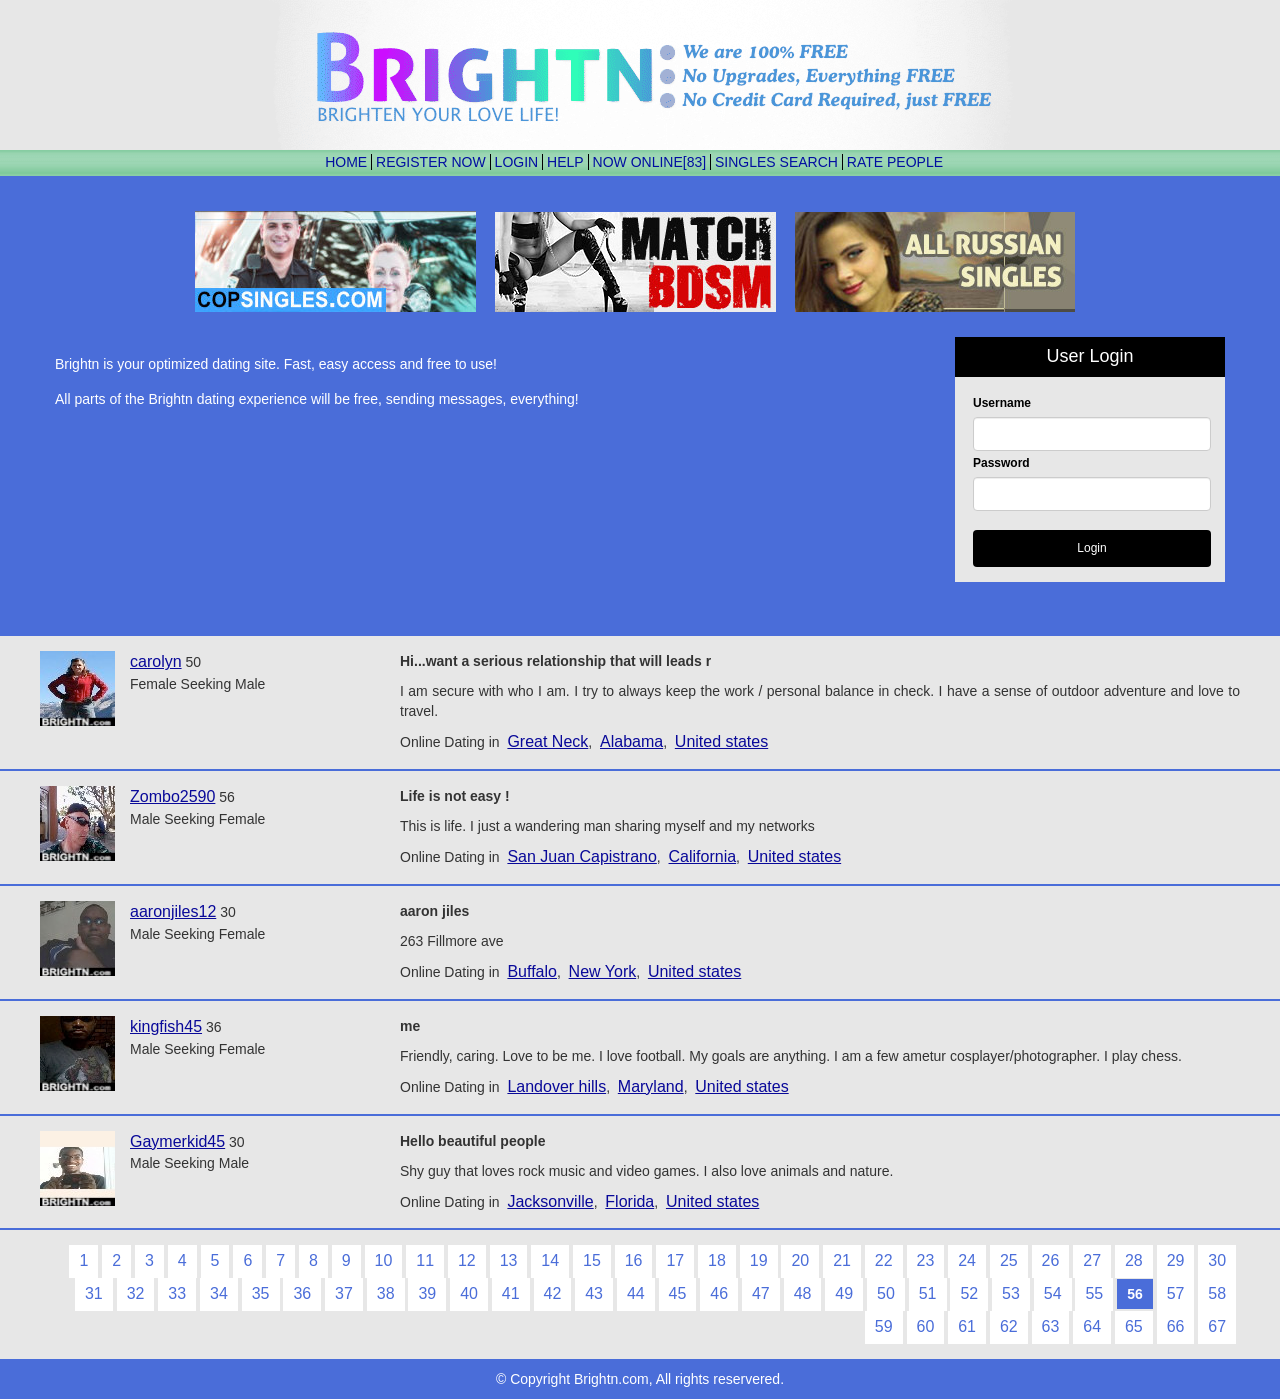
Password (1001, 463)
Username (1002, 403)
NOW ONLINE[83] (650, 162)
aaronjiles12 (173, 911)
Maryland (651, 1086)
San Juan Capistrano (581, 856)
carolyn (156, 661)
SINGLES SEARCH (776, 162)
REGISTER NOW (431, 162)
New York (603, 971)
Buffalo (532, 971)
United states (721, 741)
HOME (346, 162)
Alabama (631, 741)
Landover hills (556, 1086)
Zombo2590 (172, 796)
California (703, 856)
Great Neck (547, 741)
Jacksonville (550, 1201)
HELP (565, 162)
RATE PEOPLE (895, 162)
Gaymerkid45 (177, 1141)
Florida (629, 1201)
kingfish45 (166, 1026)
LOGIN (517, 162)
